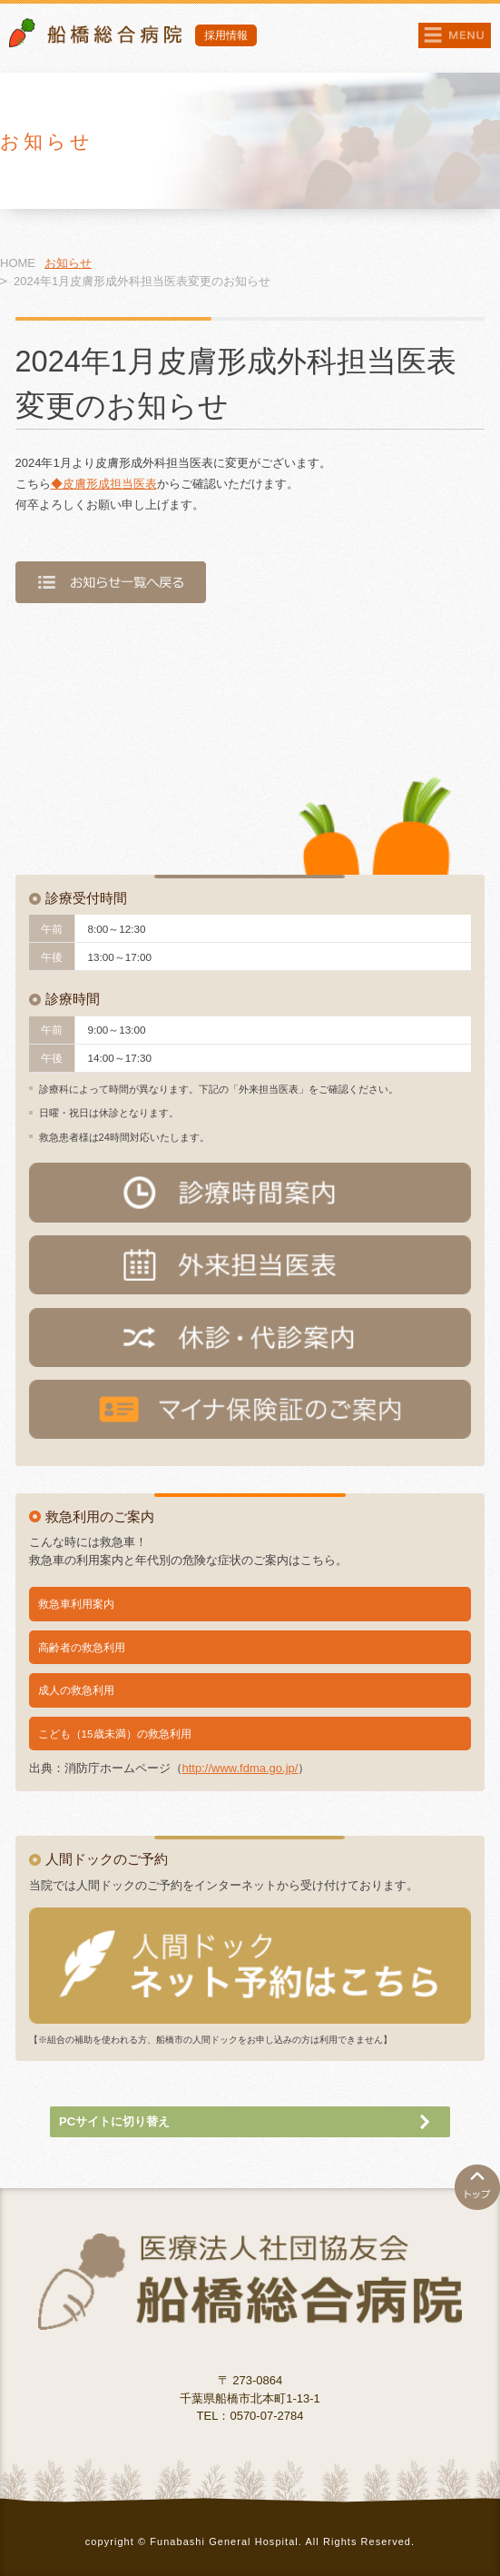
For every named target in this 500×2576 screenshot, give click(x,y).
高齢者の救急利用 (81, 1647)
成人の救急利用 (76, 1690)
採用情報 (226, 35)
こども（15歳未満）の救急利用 (114, 1733)
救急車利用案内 (76, 1604)
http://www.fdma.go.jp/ (240, 1768)
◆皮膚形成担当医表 (104, 483)
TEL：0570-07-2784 (250, 2415)
